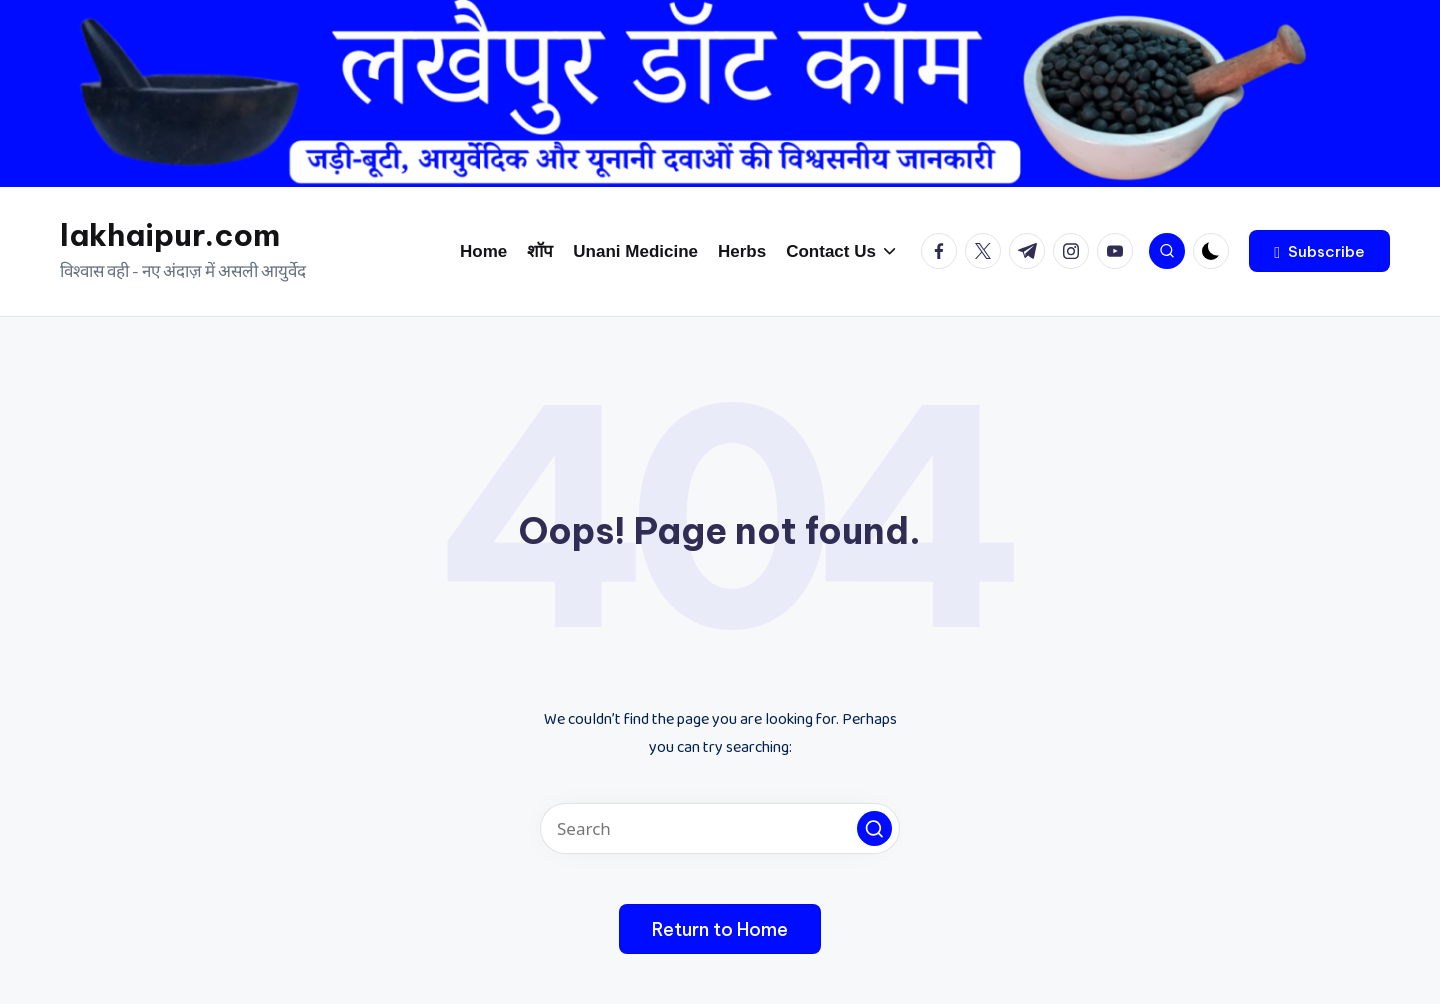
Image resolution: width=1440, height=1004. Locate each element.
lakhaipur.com (170, 235)
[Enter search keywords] (720, 828)
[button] (1319, 251)
